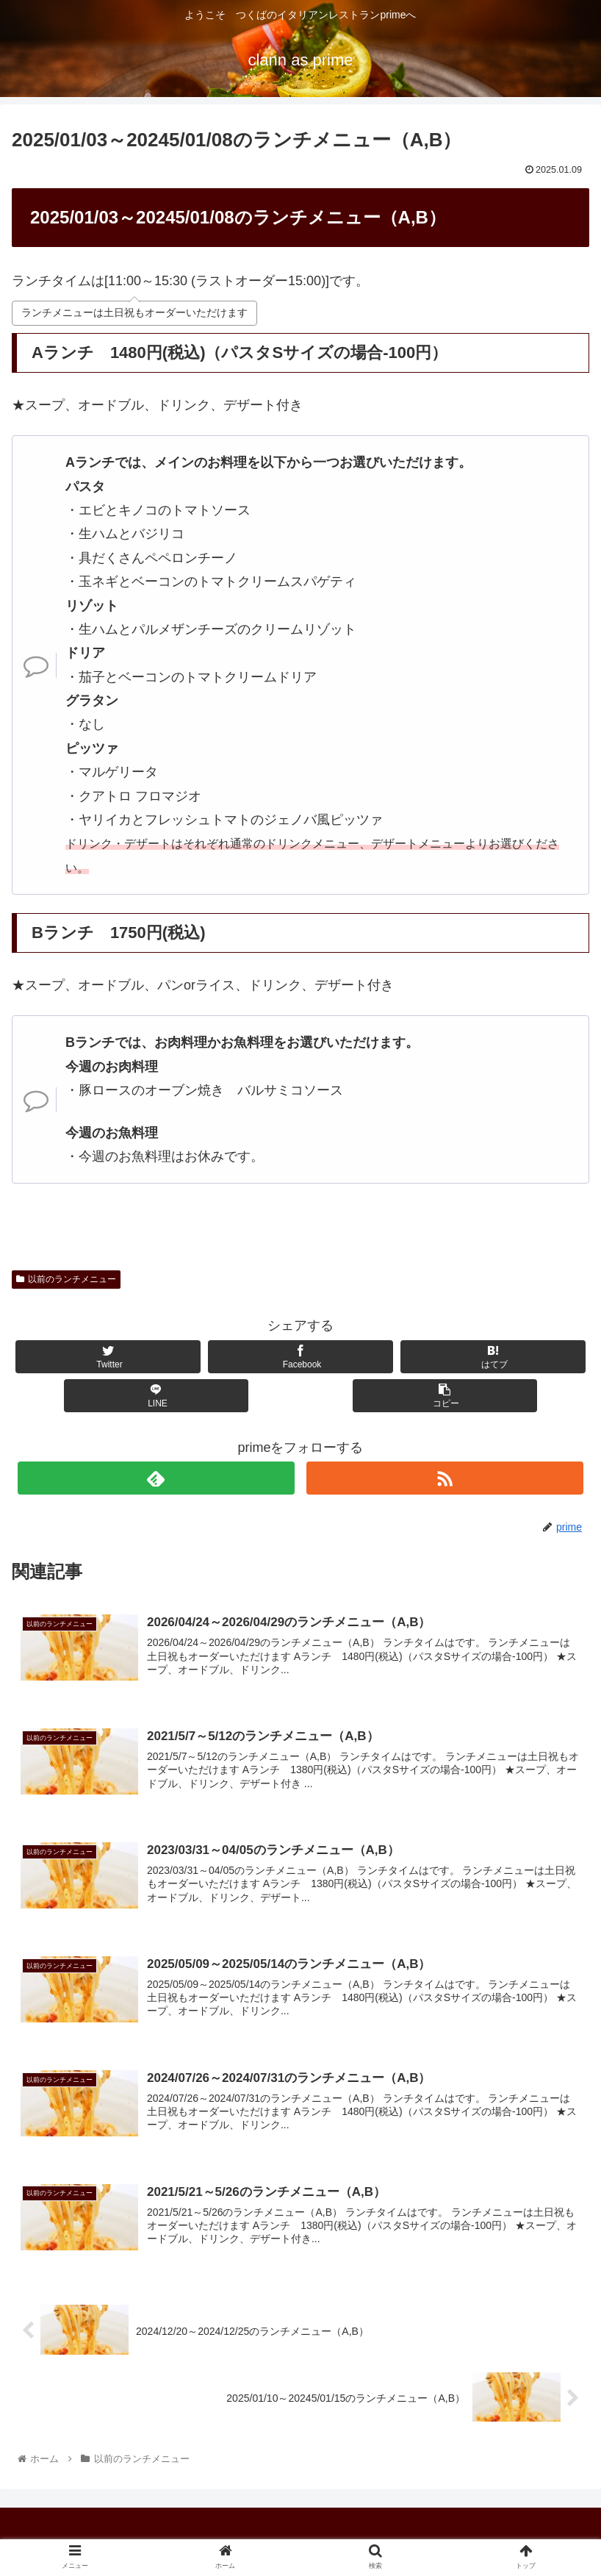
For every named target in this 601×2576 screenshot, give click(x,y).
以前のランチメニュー (66, 1279)
